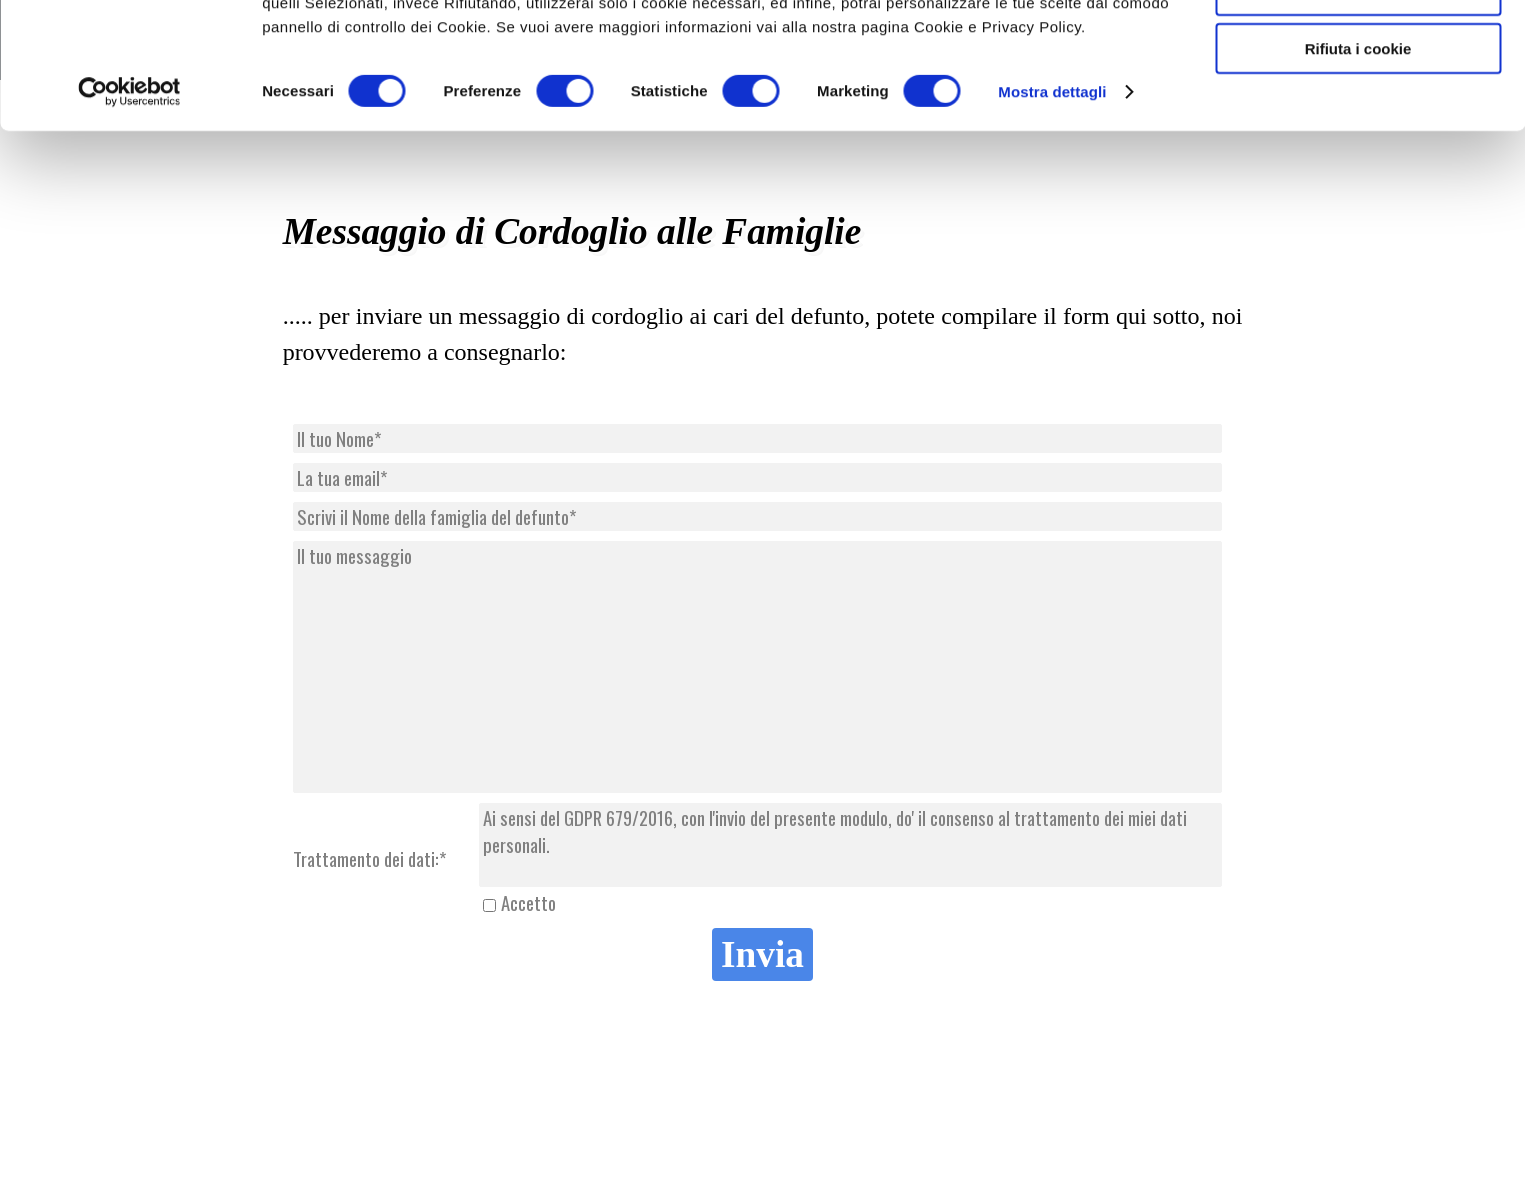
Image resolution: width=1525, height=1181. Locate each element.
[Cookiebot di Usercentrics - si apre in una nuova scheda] (129, 210)
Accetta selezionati (1357, 108)
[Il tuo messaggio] (758, 667)
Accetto (528, 902)
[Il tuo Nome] (758, 438)
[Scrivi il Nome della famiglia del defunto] (758, 516)
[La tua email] (758, 477)
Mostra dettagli (1052, 209)
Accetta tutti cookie (1358, 49)
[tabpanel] (763, 334)
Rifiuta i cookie (1358, 166)
